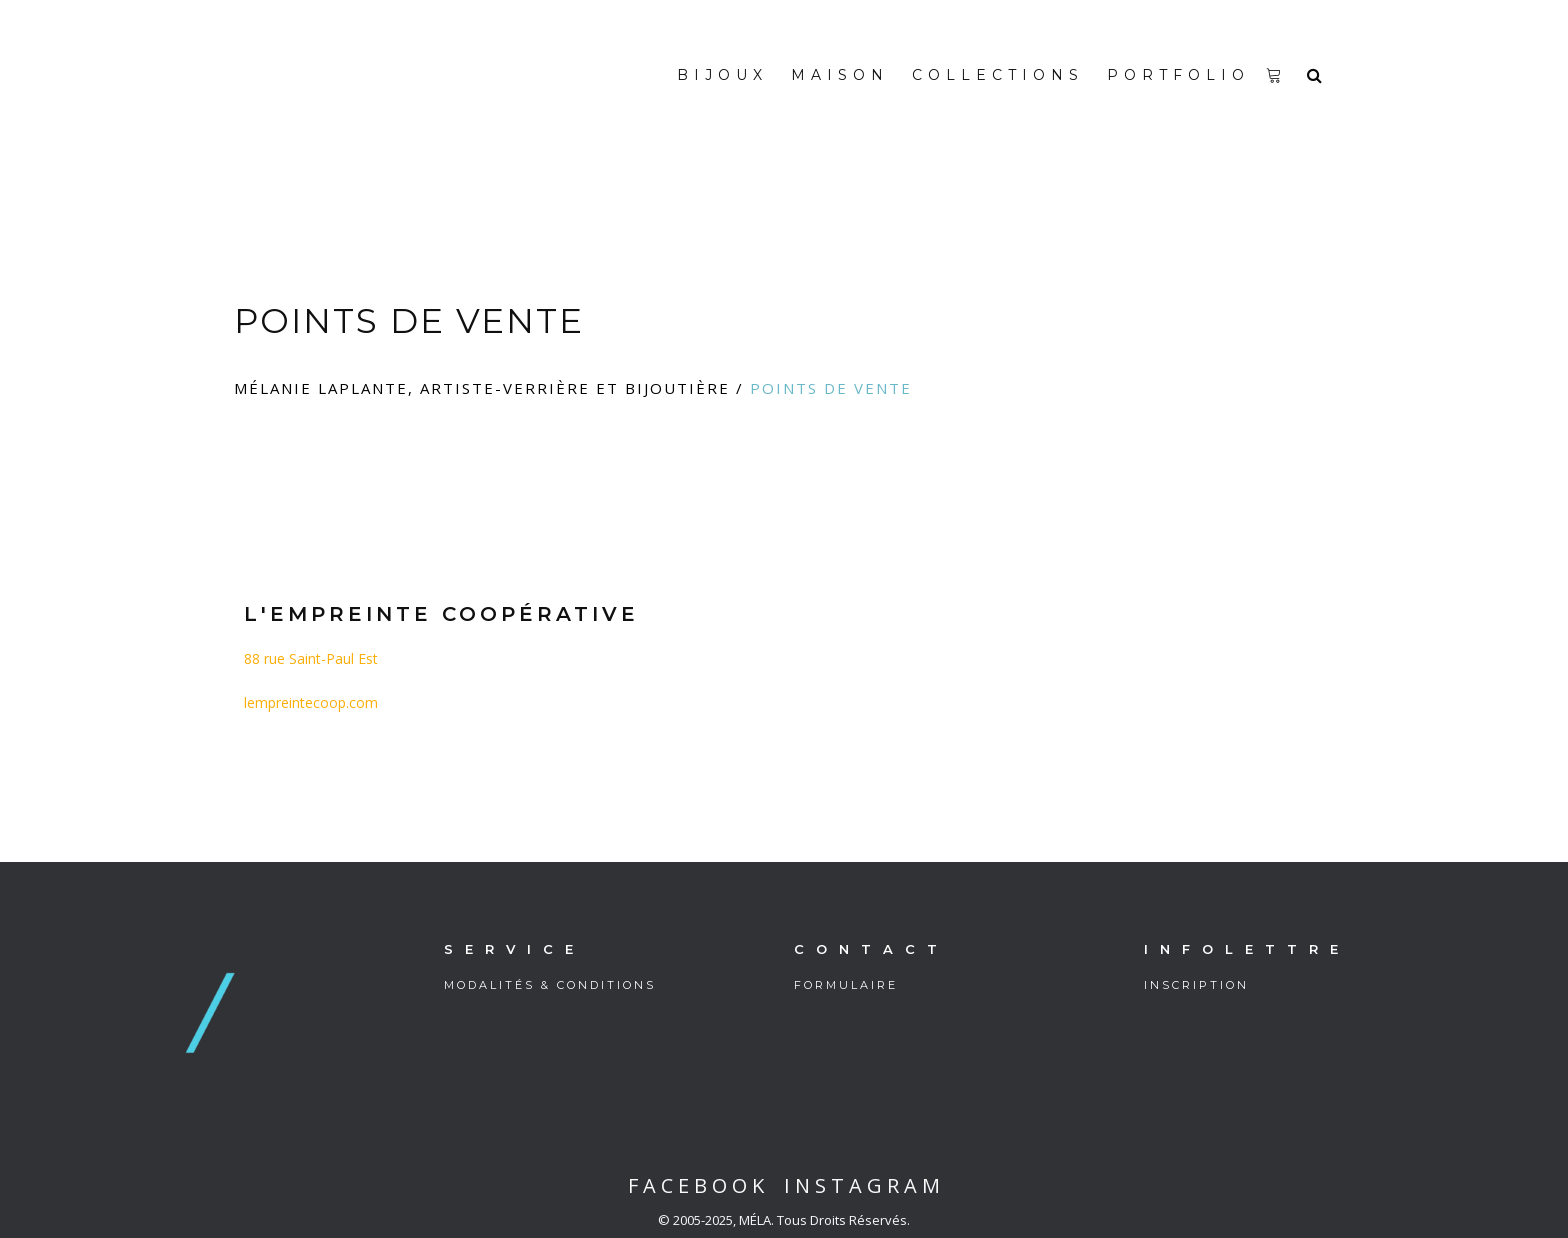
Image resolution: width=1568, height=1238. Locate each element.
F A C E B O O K (696, 1185)
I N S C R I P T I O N (1195, 985)
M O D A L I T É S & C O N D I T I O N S (548, 985)
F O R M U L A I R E (844, 985)
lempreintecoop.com (311, 702)
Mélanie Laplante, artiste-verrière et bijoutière (482, 388)
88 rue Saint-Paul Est (311, 658)
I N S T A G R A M (859, 1185)
